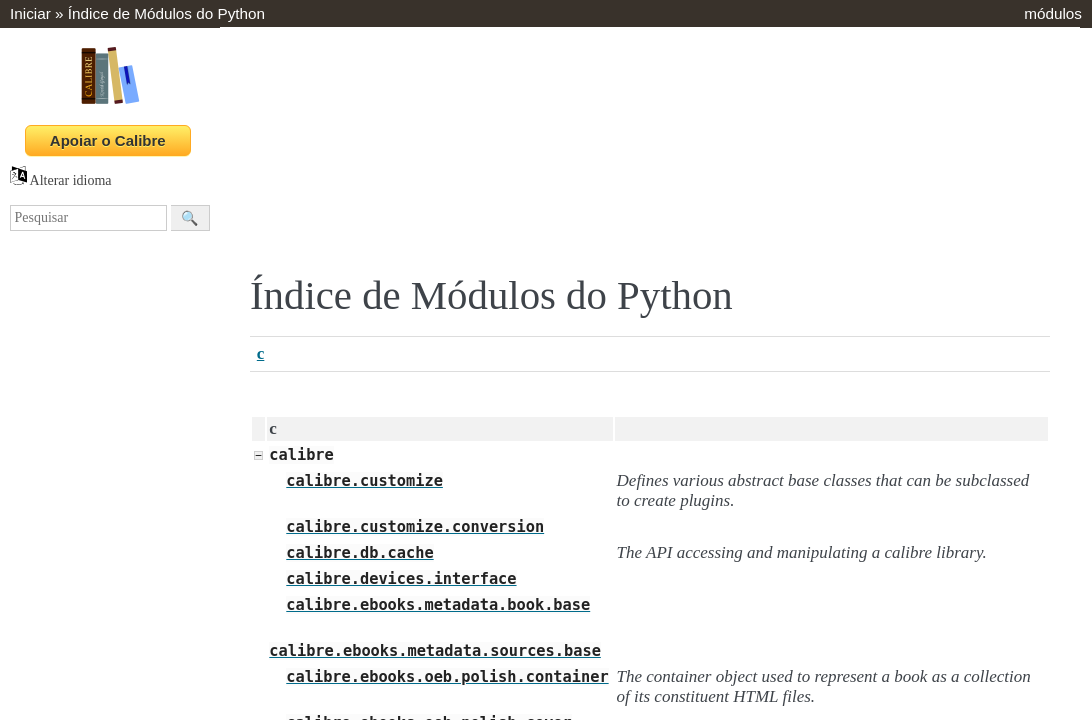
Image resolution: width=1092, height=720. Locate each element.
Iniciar (30, 13)
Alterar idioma (61, 180)
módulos (1053, 13)
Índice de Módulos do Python (166, 13)
